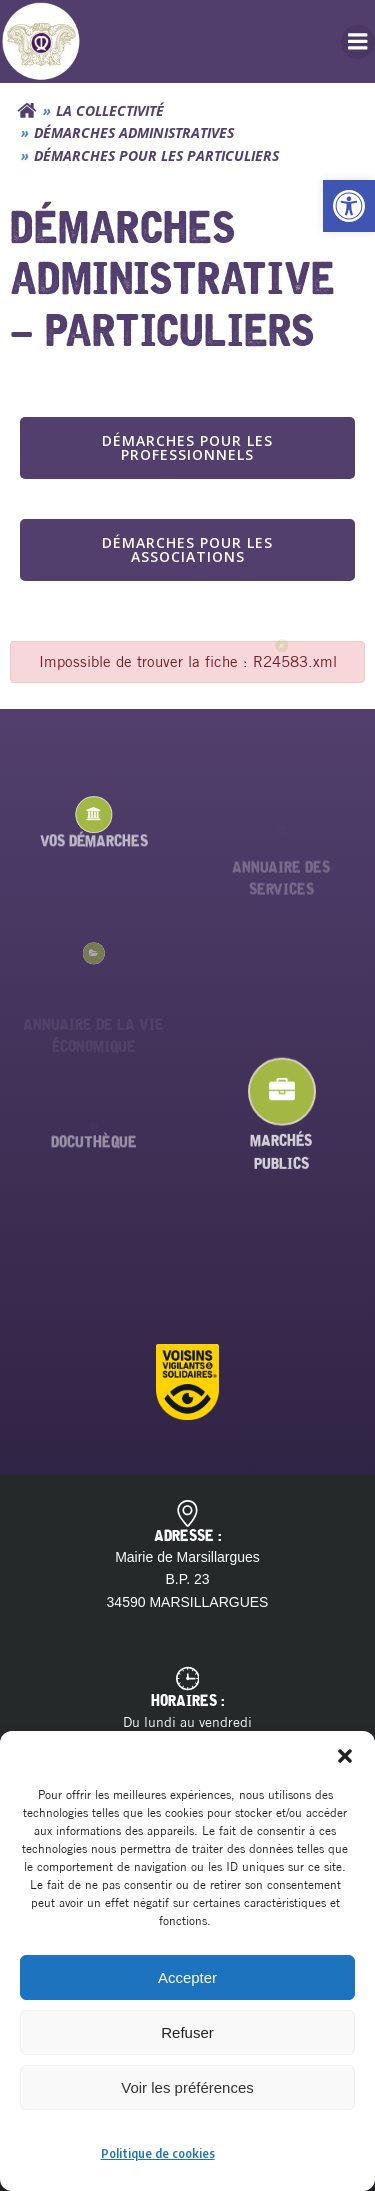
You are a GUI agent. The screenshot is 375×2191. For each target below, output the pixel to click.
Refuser (187, 2032)
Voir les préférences (187, 2087)
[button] (349, 206)
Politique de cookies (158, 2153)
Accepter (187, 1977)
